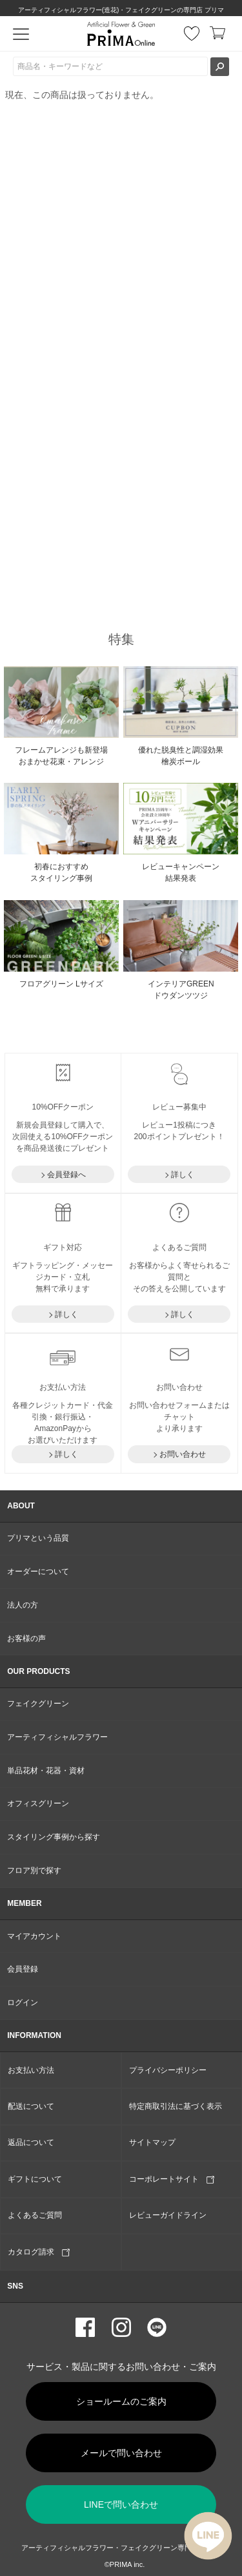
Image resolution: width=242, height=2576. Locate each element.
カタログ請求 (39, 2251)
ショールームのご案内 (121, 2401)
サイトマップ (152, 2142)
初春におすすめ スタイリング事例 (61, 872)
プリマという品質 (38, 1538)
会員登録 (22, 1969)
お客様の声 (26, 1638)
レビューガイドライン (168, 2215)
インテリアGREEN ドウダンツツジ (181, 989)
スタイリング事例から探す (53, 1836)
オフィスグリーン (38, 1803)
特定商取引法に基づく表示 (175, 2106)
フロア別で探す (34, 1870)
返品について (31, 2142)
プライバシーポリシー (168, 2070)
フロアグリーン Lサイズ (61, 983)
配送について (31, 2106)
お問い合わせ (182, 1454)
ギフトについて (35, 2179)
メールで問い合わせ (121, 2453)
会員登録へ (66, 1174)
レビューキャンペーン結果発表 (180, 872)
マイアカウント (34, 1936)
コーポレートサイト (171, 2179)
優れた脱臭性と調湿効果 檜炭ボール (180, 755)
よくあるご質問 (35, 2215)
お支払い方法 (31, 2070)
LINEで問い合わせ (121, 2504)
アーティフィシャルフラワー (57, 1737)
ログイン (22, 2002)
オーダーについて (38, 1571)
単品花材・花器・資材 (46, 1770)
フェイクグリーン (38, 1703)
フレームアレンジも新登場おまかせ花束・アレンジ (61, 755)
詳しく (182, 1174)
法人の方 (22, 1605)
